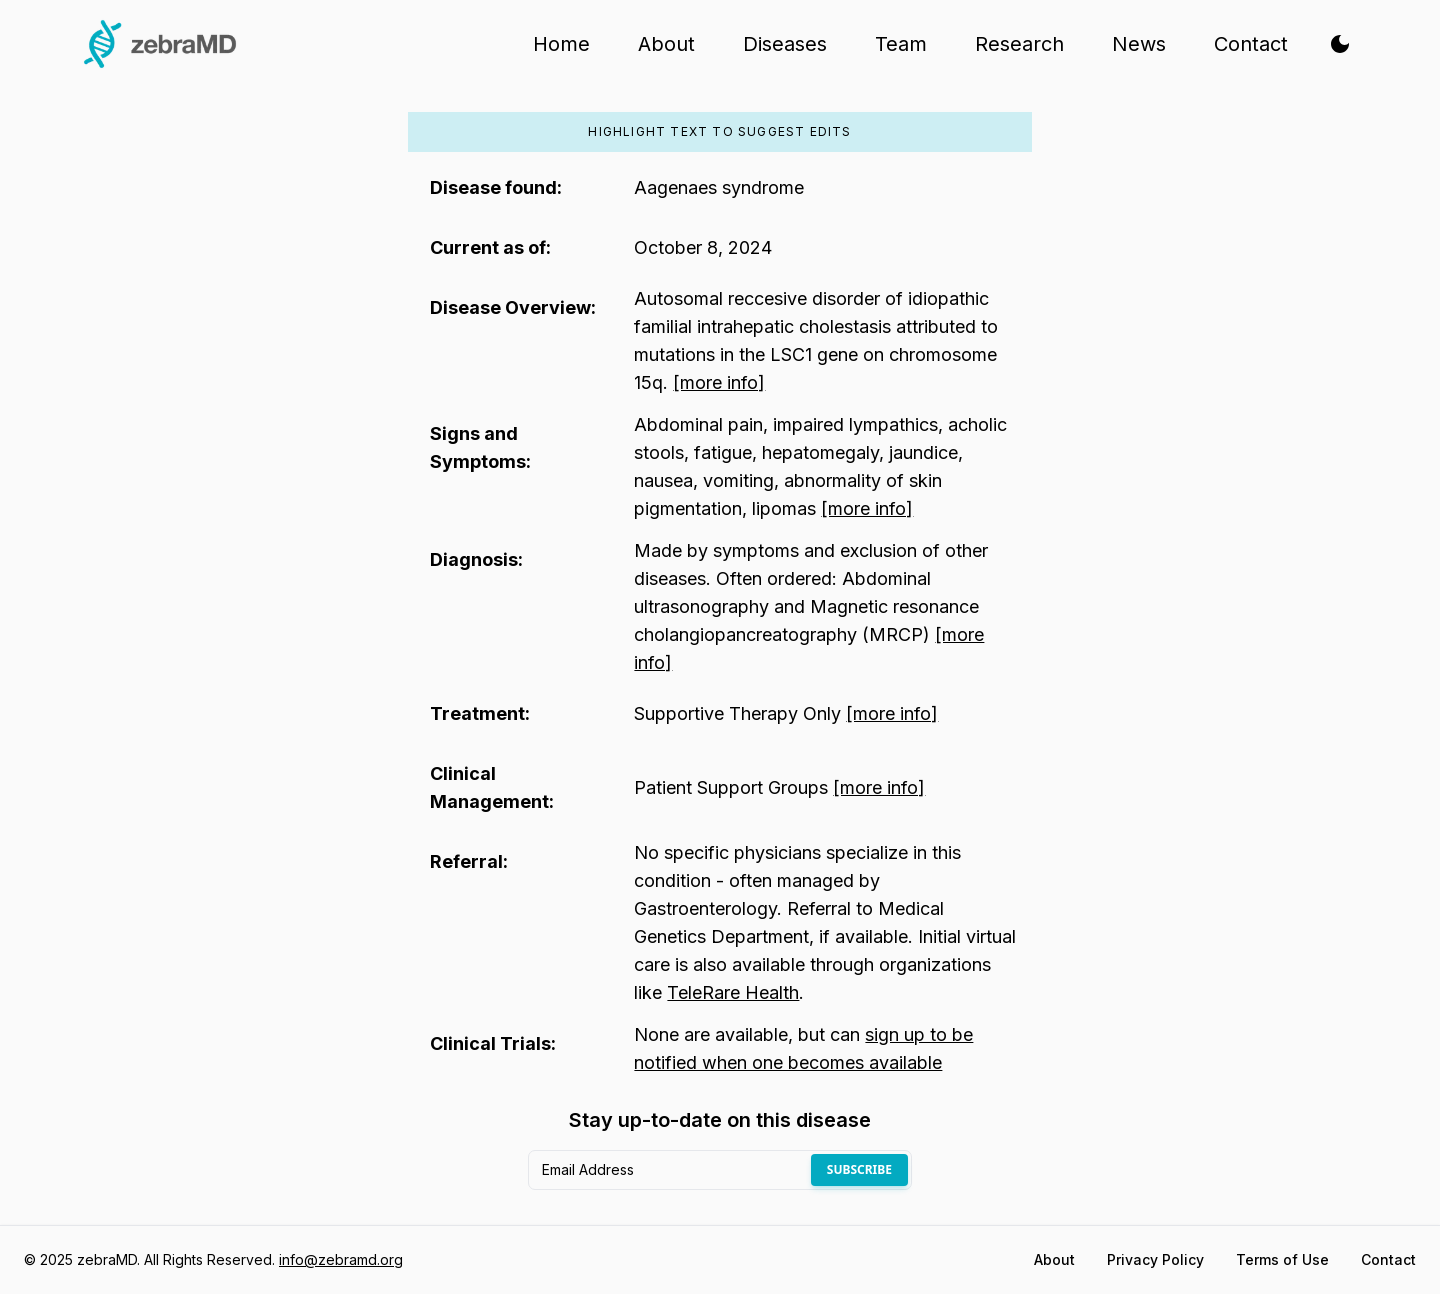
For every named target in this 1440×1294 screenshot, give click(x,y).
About (666, 44)
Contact (1251, 44)
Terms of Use (1282, 1259)
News (1139, 44)
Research (1019, 44)
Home (561, 44)
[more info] (719, 382)
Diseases (785, 44)
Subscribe (859, 1169)
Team (901, 44)
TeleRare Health (733, 992)
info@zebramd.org (341, 1259)
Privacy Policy (1155, 1259)
